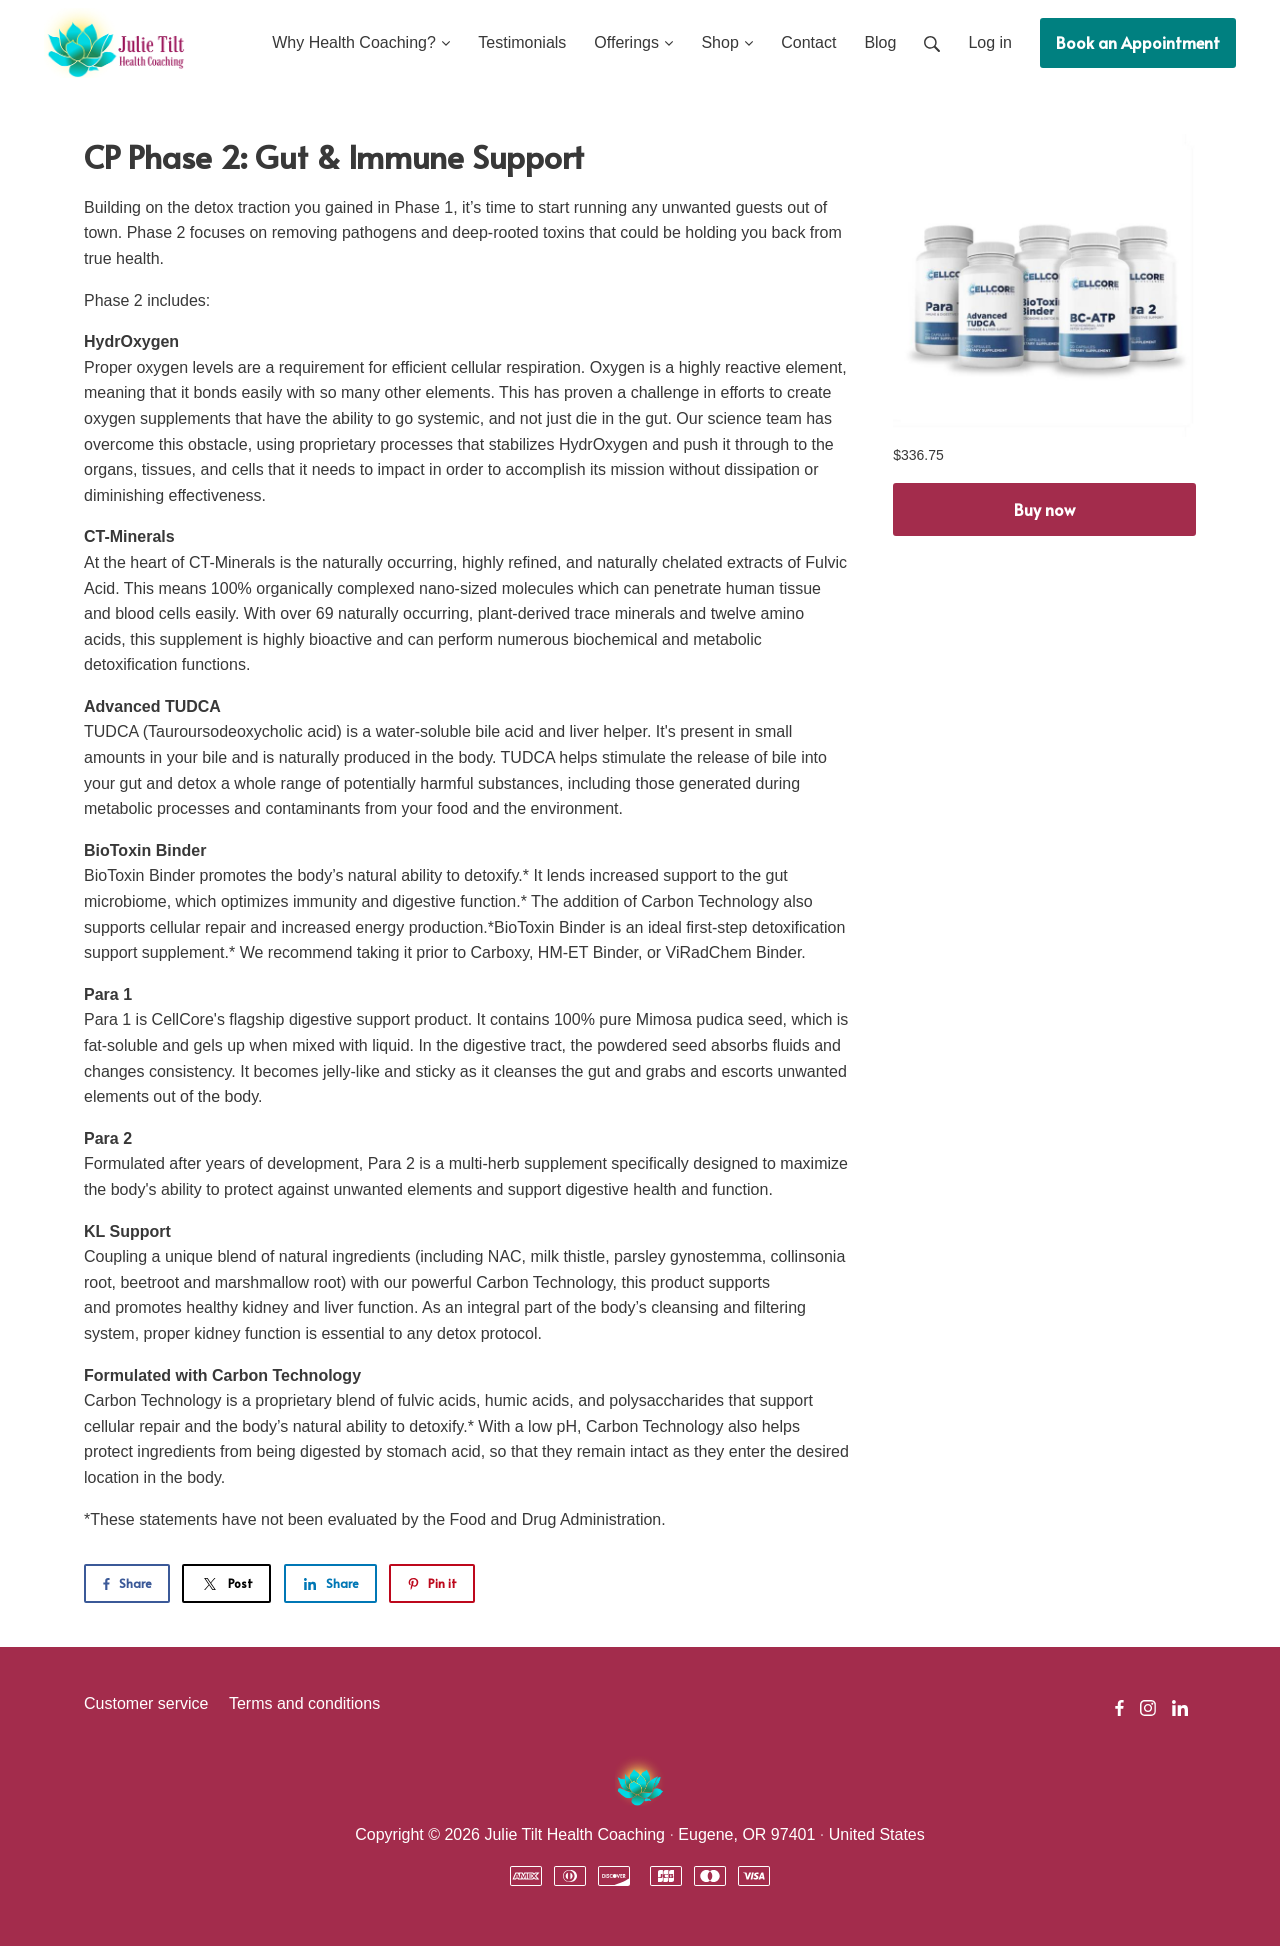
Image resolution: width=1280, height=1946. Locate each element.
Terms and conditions (304, 1703)
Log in (990, 42)
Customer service (146, 1703)
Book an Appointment (1138, 42)
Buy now (1044, 509)
